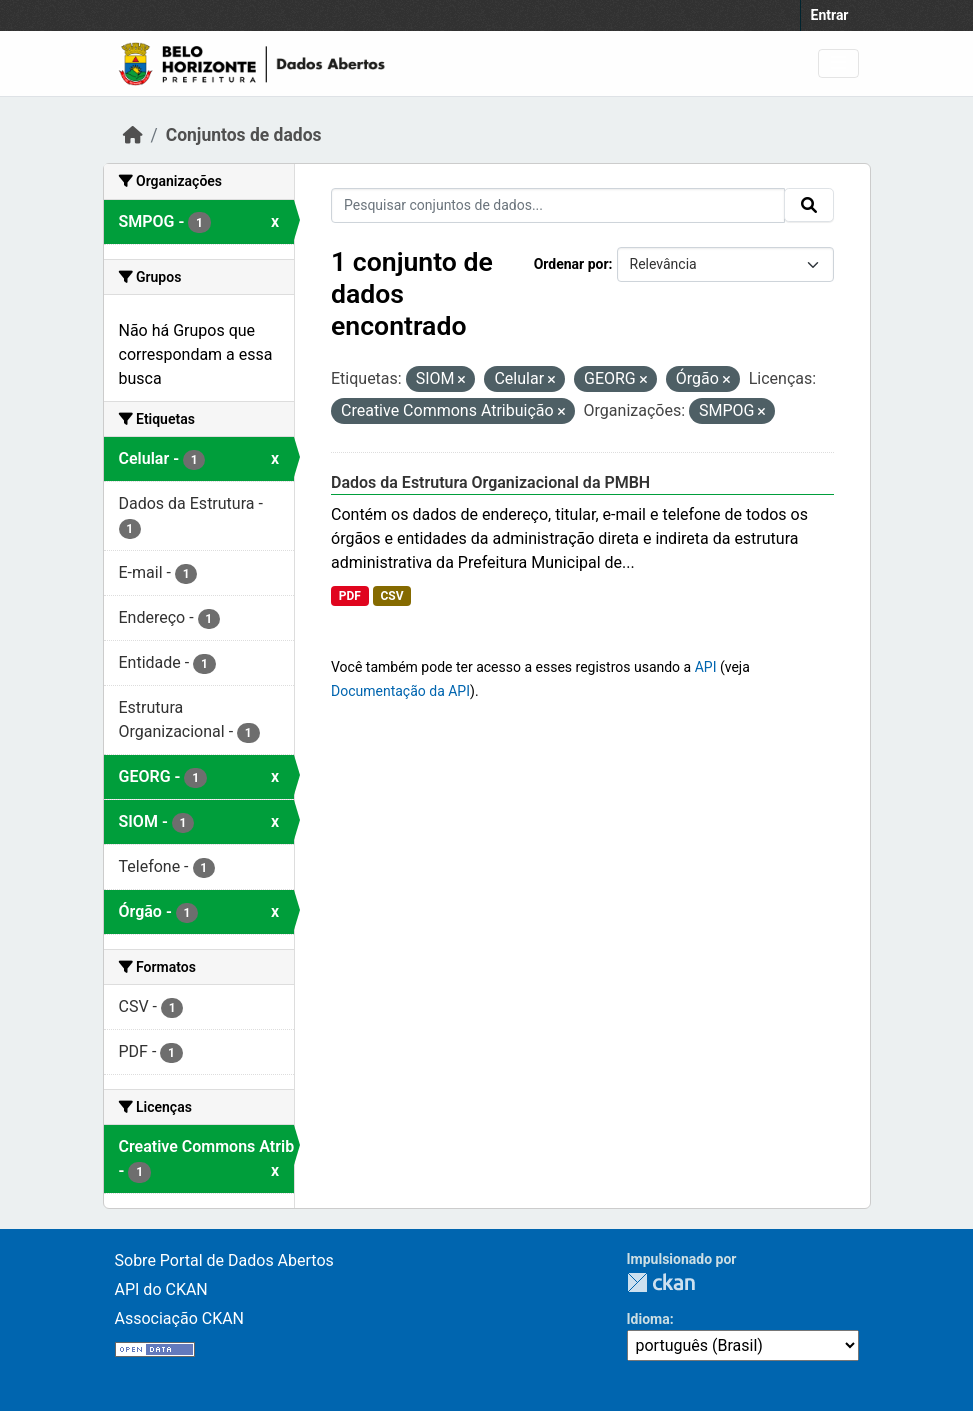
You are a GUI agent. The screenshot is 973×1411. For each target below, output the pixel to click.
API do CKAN (161, 1289)
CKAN (661, 1282)
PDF (350, 596)
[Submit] (809, 205)
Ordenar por (571, 264)
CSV (391, 596)
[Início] (133, 135)
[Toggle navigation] (838, 63)
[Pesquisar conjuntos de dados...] (558, 205)
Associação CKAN (180, 1318)
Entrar (830, 15)
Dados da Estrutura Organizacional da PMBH (490, 482)
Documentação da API (400, 691)
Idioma (648, 1319)
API (706, 667)
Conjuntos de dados (244, 135)
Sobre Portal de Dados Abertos (224, 1260)
